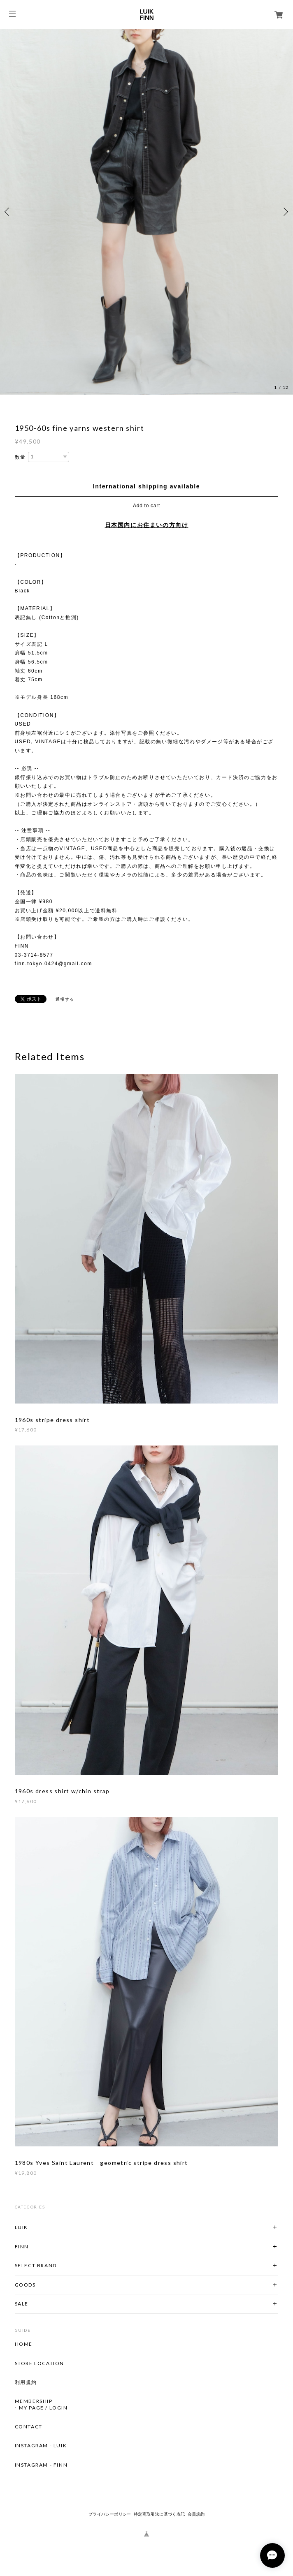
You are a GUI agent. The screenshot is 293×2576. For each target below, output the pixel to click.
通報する (65, 999)
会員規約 (196, 2514)
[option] (146, 212)
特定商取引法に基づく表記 (159, 2514)
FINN (22, 2246)
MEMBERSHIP (34, 2401)
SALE (21, 2304)
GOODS (25, 2285)
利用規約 (26, 2382)
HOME (24, 2344)
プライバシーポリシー (109, 2514)
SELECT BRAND (36, 2265)
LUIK (21, 2227)
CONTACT (28, 2427)
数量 (20, 457)
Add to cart (146, 506)
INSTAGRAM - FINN (41, 2465)
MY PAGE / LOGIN (43, 2408)
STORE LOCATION (39, 2363)
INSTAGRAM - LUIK (41, 2446)
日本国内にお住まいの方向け (146, 525)
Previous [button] (8, 211)
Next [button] (285, 211)
